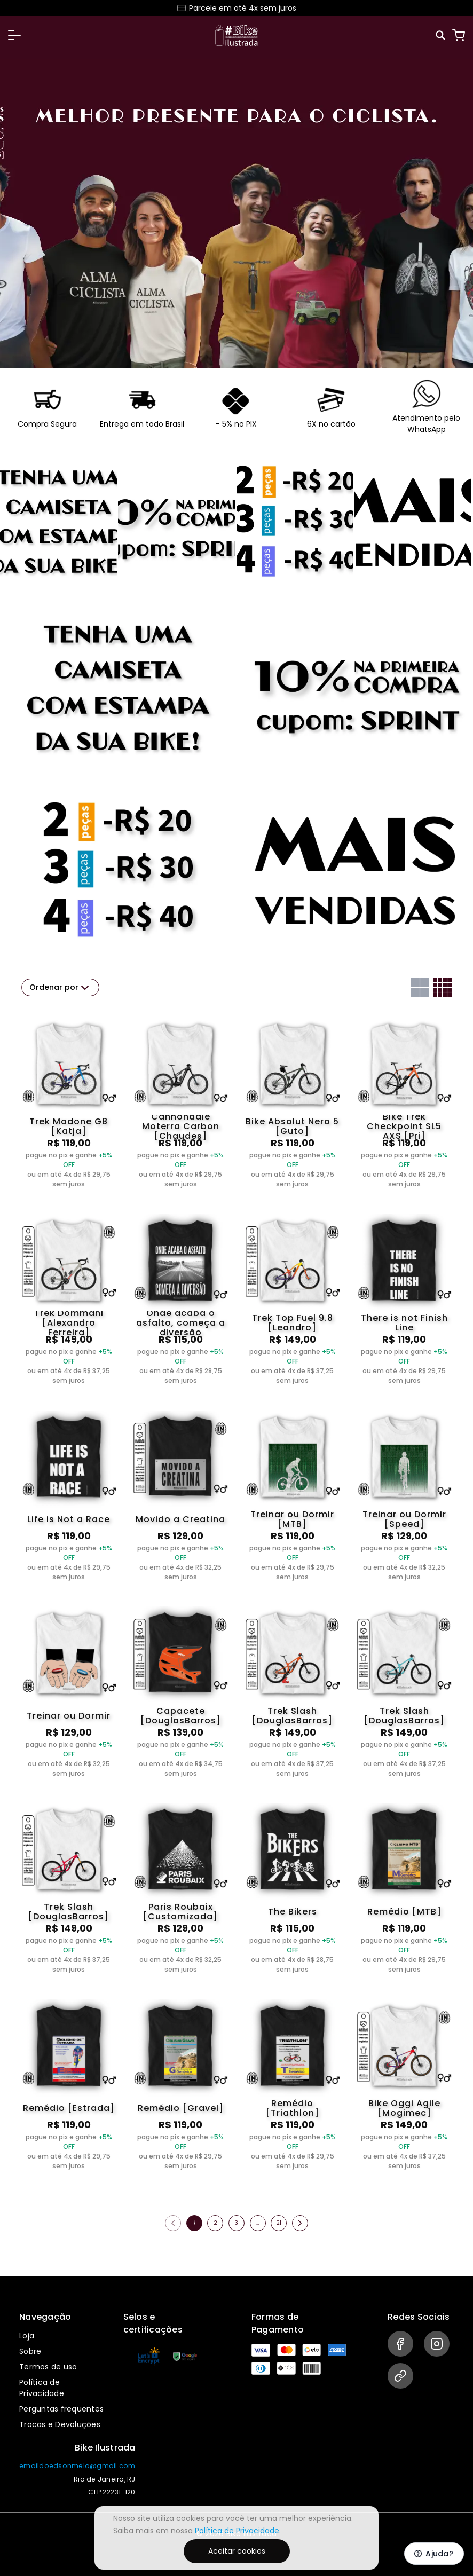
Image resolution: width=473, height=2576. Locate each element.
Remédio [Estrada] (69, 2108)
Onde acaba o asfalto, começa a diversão (180, 1323)
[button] (14, 35)
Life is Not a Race (68, 1519)
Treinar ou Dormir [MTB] (292, 1519)
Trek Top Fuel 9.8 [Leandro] (292, 1323)
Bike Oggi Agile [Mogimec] (404, 2108)
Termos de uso (48, 2366)
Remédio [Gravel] (181, 2108)
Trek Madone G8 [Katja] (68, 1126)
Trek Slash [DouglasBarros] (292, 1716)
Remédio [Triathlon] (292, 2108)
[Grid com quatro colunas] (442, 987)
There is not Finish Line (404, 1323)
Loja (26, 2335)
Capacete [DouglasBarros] (180, 1716)
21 (278, 2223)
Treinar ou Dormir (69, 1716)
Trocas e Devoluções (59, 2424)
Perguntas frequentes (61, 2409)
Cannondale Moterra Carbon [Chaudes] (180, 1126)
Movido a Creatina (180, 1519)
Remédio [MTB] (404, 1911)
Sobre (30, 2351)
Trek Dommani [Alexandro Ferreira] (69, 1323)
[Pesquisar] (441, 35)
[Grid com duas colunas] (420, 987)
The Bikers (292, 1911)
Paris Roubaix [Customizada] (180, 1911)
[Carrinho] (458, 35)
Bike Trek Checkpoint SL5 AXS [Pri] (404, 1126)
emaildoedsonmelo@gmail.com (77, 2465)
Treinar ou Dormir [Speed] (404, 1519)
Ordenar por (60, 987)
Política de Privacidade (41, 2388)
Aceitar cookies (236, 2551)
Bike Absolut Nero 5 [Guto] (292, 1126)
